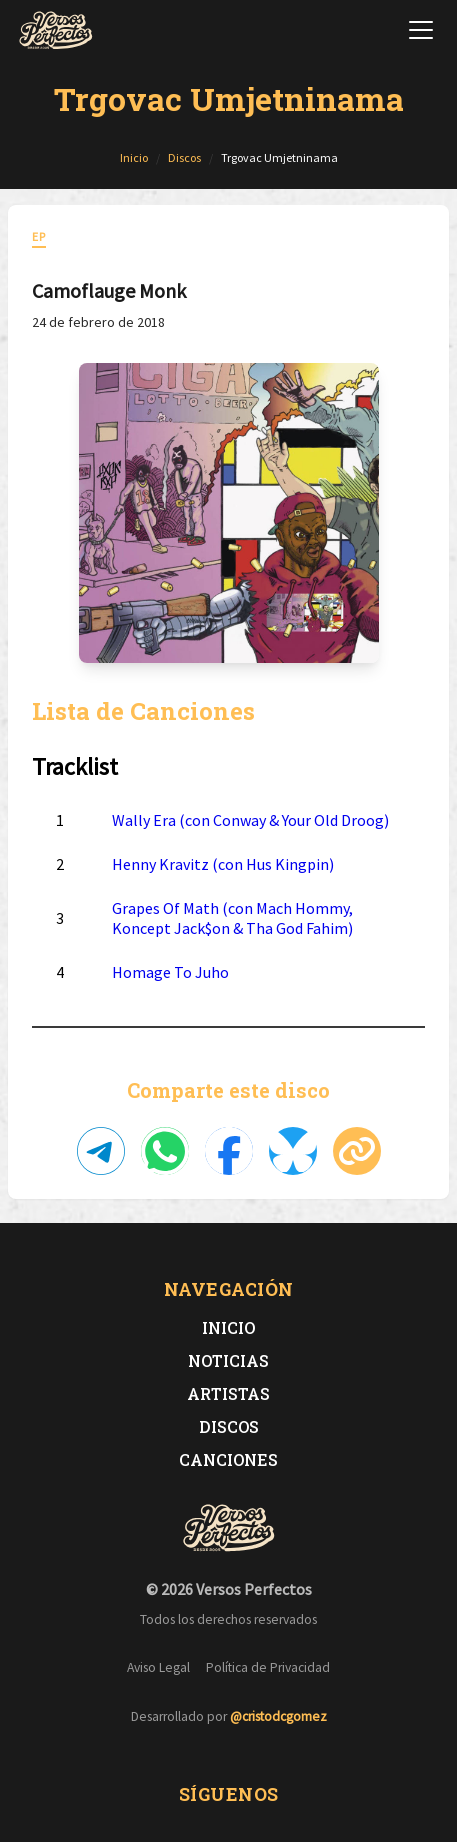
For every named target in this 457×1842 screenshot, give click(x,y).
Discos (229, 1426)
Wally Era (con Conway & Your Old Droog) (250, 820)
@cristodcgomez (278, 1716)
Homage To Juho (170, 972)
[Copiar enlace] (357, 1151)
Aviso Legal (158, 1667)
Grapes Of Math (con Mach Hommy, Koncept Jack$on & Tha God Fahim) (232, 918)
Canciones (228, 1459)
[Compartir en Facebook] (229, 1151)
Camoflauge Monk (109, 290)
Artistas (228, 1393)
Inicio (228, 1327)
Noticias (228, 1360)
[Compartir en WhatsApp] (165, 1151)
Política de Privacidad (268, 1667)
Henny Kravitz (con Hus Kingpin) (223, 864)
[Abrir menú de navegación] (421, 30)
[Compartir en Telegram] (101, 1151)
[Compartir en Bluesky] (293, 1151)
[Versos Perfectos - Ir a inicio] (56, 30)
